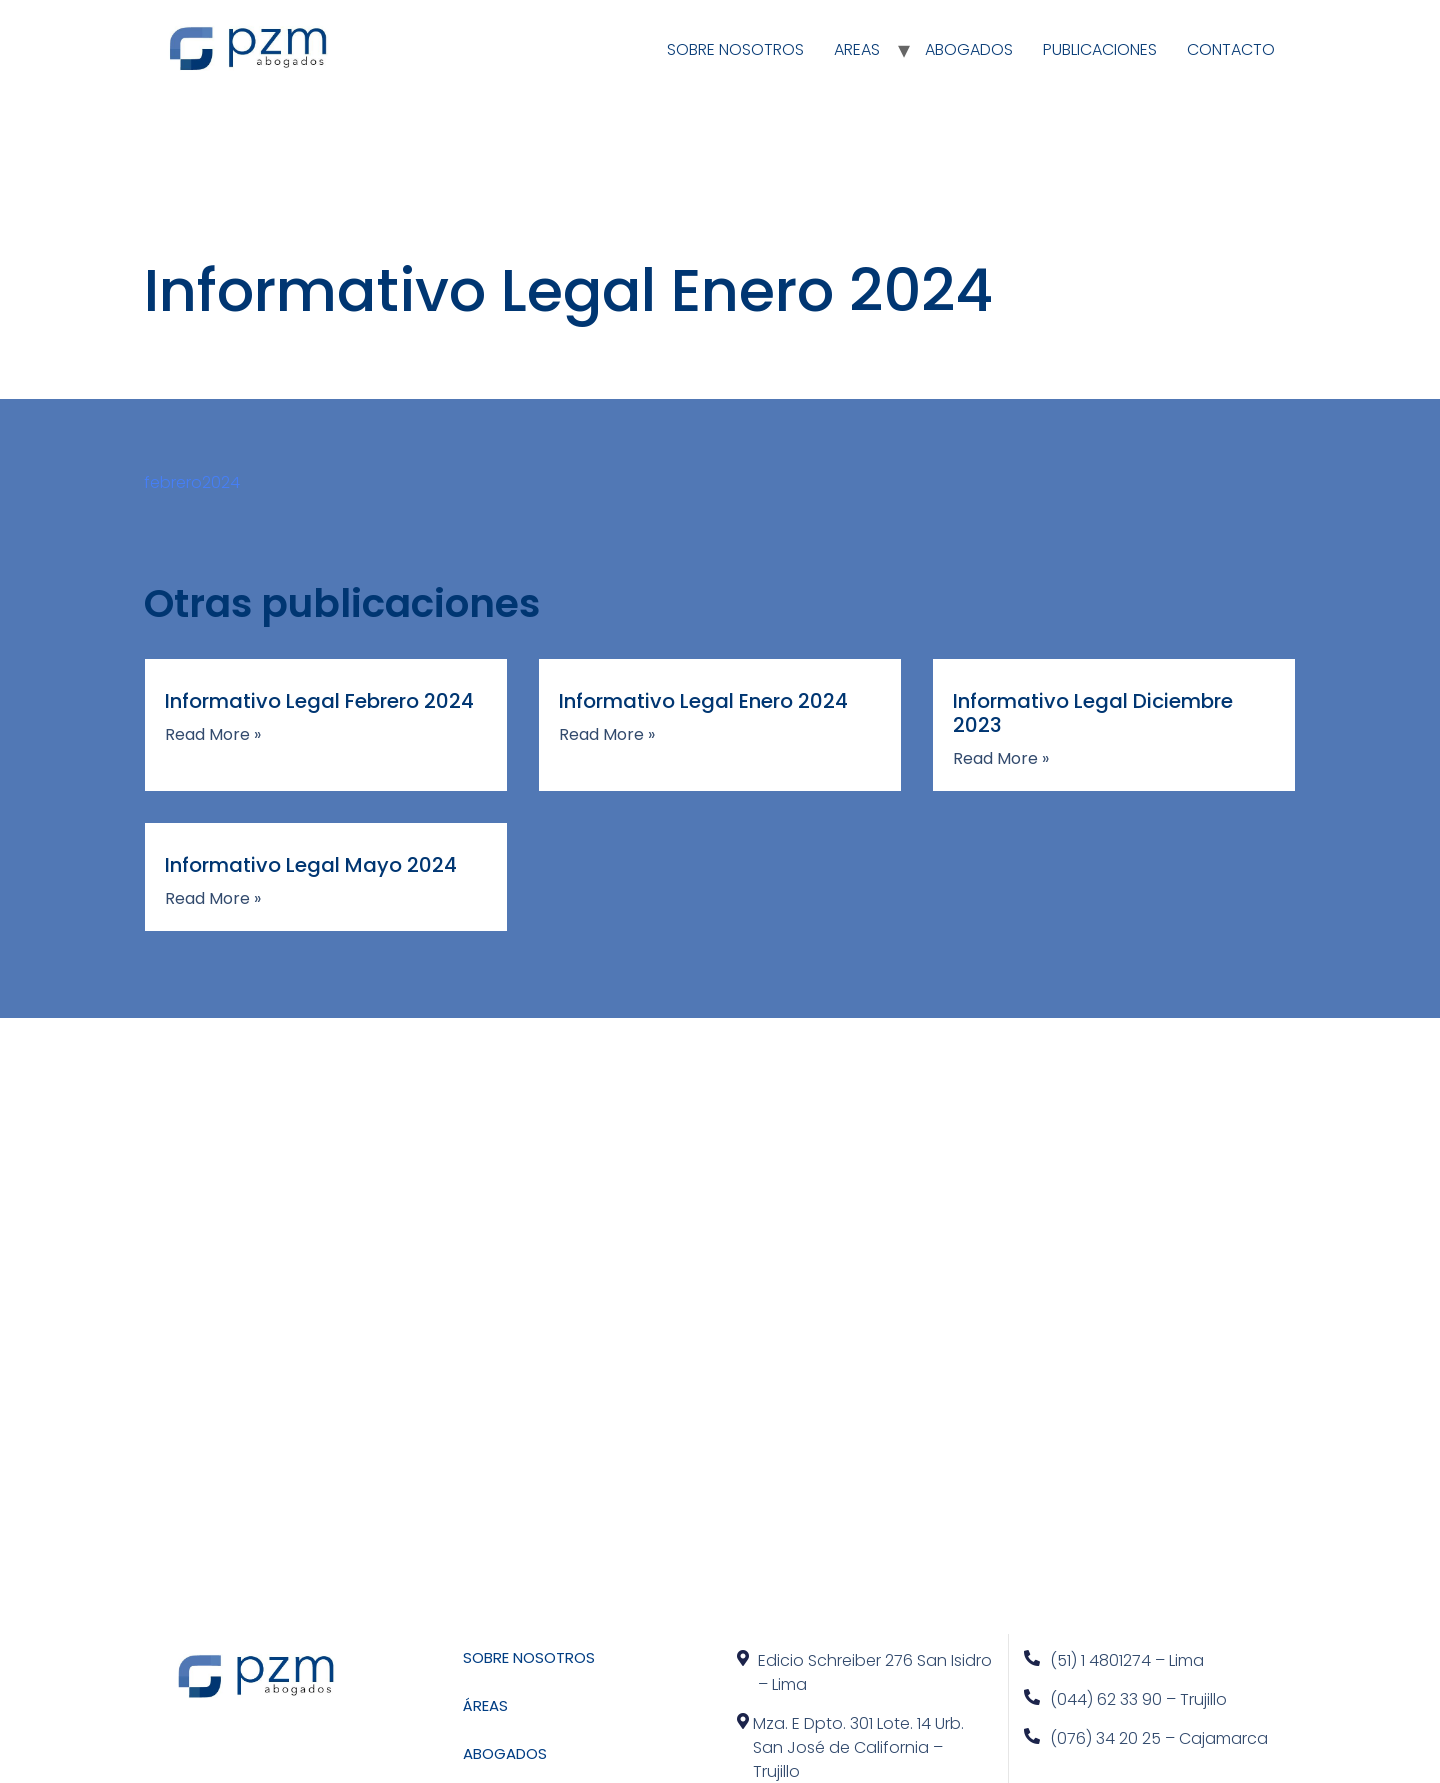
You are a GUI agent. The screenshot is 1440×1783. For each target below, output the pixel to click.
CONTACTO (1231, 49)
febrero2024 (192, 482)
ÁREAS (485, 1705)
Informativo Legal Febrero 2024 (319, 701)
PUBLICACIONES (1100, 49)
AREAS (857, 49)
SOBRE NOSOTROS (735, 49)
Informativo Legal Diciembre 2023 (1093, 713)
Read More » (213, 735)
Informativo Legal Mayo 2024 (311, 865)
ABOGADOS (969, 49)
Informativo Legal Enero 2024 (703, 701)
